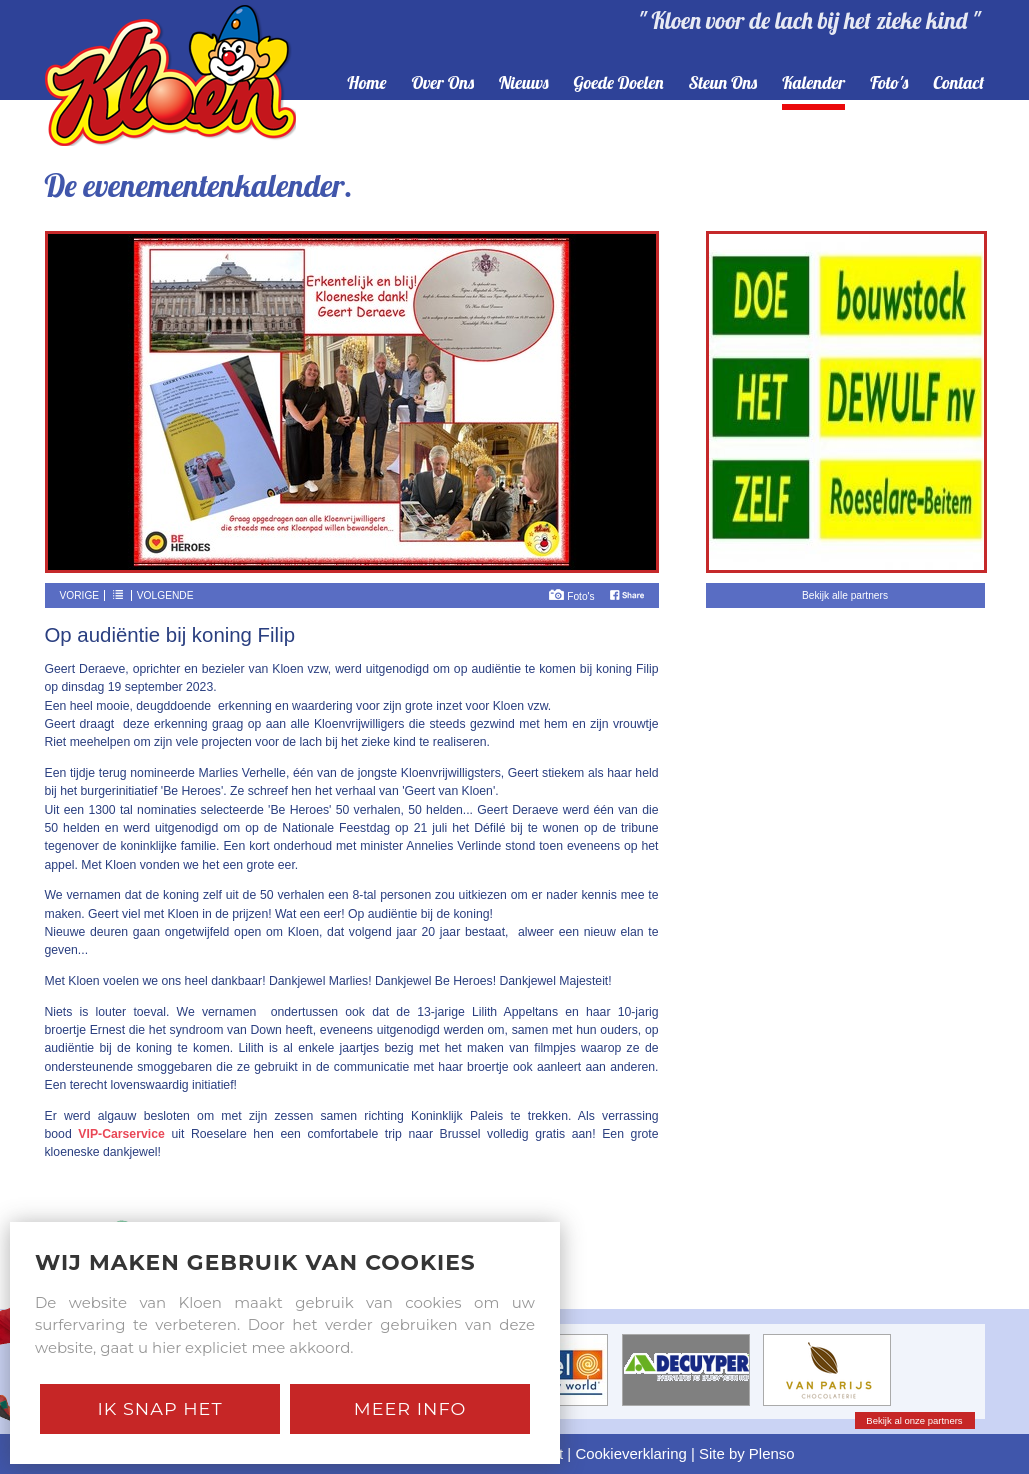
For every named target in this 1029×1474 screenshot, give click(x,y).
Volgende (165, 595)
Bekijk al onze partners (914, 1420)
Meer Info (410, 1408)
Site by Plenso (747, 1453)
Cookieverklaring (630, 1453)
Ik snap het (159, 1408)
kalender (813, 83)
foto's (889, 83)
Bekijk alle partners (845, 595)
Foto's (571, 596)
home (366, 83)
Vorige (80, 595)
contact (958, 83)
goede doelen (618, 83)
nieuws (524, 83)
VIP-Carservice (121, 1134)
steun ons (723, 83)
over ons (442, 83)
